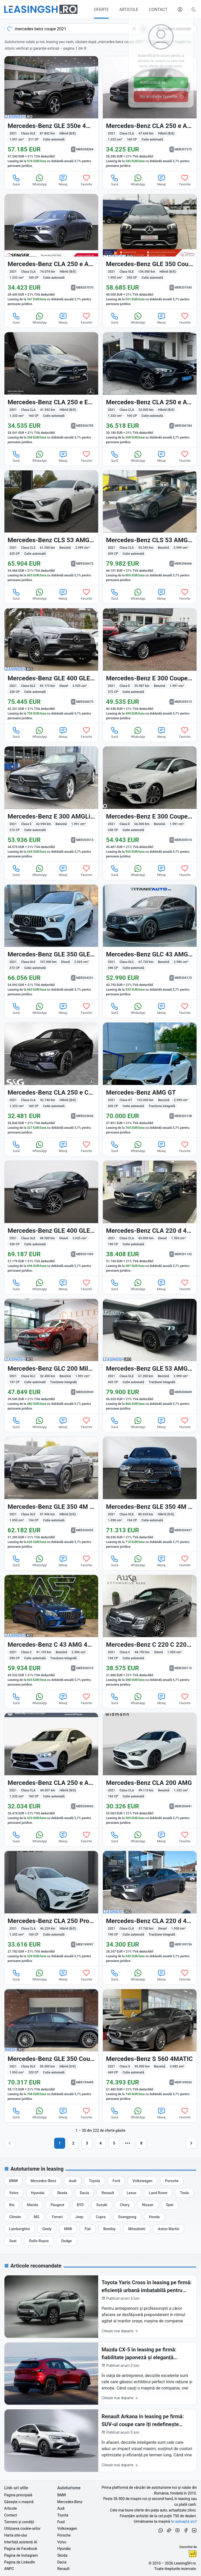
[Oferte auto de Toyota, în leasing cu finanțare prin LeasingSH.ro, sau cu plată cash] (94, 2181)
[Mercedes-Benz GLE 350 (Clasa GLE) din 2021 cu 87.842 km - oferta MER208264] (51, 113)
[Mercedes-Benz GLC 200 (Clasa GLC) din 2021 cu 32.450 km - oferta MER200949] (51, 1356)
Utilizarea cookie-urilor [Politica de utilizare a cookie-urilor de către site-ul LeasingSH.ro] (22, 2528)
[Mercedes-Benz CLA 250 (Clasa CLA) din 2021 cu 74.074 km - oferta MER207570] (51, 251)
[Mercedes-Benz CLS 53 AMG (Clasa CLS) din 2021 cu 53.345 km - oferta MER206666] (150, 527)
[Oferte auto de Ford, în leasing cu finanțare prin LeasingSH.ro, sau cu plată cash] (116, 2181)
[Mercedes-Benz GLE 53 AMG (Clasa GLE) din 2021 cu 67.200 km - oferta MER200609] (150, 1356)
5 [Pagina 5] (114, 2143)
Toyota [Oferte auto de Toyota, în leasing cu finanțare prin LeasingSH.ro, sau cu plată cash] (62, 2515)
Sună (16, 180)
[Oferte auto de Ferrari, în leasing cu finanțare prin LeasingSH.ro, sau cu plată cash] (57, 2217)
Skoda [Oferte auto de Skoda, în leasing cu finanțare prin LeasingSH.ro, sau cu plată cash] (62, 2555)
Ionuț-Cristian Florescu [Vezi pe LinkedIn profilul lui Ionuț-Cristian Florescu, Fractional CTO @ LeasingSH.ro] (192, 2554)
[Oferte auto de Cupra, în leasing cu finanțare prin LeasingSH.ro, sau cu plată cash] (100, 2217)
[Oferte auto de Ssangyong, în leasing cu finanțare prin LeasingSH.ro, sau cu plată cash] (127, 2217)
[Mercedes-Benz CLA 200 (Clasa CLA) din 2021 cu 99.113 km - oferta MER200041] (150, 1770)
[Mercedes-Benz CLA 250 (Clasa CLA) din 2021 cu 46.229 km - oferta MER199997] (51, 1908)
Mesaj (63, 180)
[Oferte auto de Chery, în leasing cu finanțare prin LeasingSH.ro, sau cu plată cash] (125, 2205)
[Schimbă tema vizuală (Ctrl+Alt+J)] (193, 9)
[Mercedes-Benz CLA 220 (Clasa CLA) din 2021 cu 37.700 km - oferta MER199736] (150, 1908)
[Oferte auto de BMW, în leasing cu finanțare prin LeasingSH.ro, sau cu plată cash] (13, 2181)
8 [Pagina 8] (141, 2143)
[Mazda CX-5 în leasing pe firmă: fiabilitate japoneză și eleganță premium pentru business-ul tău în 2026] (100, 2373)
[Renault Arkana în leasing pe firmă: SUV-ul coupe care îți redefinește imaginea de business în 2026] (100, 2440)
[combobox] (76, 28)
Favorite (86, 180)
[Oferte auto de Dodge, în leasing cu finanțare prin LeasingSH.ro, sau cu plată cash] (66, 2241)
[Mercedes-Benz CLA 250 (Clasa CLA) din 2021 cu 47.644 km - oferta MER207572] (150, 113)
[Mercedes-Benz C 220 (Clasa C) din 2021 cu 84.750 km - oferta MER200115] (150, 1632)
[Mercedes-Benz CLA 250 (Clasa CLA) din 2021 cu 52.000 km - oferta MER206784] (150, 389)
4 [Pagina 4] (100, 2143)
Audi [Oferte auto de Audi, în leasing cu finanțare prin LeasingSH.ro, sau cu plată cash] (61, 2508)
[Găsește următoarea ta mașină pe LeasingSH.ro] (40, 9)
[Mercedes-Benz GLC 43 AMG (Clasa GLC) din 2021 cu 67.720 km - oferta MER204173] (150, 942)
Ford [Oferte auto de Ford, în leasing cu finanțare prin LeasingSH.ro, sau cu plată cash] (61, 2522)
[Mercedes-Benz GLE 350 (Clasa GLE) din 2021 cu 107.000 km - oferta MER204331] (51, 942)
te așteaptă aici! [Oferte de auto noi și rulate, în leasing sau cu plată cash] (184, 2521)
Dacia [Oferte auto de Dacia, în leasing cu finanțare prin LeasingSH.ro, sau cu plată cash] (61, 2562)
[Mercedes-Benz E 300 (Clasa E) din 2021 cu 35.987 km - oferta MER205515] (150, 665)
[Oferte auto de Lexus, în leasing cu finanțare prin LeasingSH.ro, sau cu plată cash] (131, 2193)
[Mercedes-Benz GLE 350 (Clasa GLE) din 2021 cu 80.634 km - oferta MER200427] (150, 1494)
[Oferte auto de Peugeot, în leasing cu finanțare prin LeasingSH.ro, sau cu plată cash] (57, 2205)
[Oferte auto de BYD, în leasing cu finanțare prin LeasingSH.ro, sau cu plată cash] (80, 2205)
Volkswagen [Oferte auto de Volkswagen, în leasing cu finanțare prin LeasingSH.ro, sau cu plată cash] (67, 2528)
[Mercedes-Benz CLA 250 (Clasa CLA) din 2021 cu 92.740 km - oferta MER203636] (51, 1080)
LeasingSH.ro (185, 2563)
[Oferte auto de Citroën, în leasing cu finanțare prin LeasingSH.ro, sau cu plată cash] (15, 2217)
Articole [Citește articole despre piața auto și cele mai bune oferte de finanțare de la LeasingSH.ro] (10, 2508)
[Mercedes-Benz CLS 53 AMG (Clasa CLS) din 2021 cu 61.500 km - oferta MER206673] (51, 527)
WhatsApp (39, 180)
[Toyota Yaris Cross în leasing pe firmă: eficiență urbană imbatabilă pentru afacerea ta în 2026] (100, 2306)
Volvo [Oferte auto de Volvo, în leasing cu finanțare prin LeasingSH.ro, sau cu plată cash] (61, 2542)
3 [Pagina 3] (87, 2143)
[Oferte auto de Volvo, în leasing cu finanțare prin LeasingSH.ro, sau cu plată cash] (13, 2193)
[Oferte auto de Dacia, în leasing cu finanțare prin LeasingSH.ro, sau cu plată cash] (84, 2193)
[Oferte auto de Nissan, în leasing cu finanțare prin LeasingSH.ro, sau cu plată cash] (147, 2205)
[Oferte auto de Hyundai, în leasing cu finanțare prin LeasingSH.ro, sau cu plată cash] (37, 2193)
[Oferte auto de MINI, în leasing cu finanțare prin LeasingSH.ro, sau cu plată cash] (68, 2229)
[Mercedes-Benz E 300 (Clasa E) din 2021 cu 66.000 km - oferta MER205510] (150, 803)
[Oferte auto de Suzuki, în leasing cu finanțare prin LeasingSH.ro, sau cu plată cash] (101, 2205)
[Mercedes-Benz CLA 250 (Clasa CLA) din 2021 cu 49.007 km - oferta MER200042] (51, 1770)
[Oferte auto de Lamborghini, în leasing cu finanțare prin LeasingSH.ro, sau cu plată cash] (19, 2229)
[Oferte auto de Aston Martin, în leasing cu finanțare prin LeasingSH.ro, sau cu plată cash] (169, 2229)
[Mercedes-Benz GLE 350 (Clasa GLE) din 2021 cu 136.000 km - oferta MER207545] (150, 251)
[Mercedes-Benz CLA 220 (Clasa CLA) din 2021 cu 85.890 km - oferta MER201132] (150, 1218)
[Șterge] (134, 28)
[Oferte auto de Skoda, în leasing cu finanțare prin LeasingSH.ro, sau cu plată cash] (62, 2193)
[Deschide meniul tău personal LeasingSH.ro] (180, 9)
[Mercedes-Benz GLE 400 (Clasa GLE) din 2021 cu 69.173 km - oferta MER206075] (51, 665)
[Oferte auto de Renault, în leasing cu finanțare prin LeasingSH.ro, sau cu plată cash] (108, 2193)
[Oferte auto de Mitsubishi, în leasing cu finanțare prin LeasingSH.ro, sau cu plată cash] (136, 2229)
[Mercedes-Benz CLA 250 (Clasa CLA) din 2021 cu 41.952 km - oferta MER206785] (51, 389)
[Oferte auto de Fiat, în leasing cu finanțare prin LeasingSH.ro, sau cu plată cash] (88, 2229)
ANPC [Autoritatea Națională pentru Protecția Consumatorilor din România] (9, 2569)
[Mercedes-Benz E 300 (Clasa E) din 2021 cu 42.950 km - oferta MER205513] (51, 803)
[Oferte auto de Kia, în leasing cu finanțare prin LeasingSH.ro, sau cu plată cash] (11, 2205)
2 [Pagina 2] (73, 2143)
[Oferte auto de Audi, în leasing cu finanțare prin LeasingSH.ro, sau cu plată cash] (72, 2181)
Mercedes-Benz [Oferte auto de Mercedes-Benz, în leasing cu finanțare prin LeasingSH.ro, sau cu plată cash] (69, 2502)
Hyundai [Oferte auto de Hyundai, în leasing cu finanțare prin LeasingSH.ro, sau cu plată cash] (64, 2548)
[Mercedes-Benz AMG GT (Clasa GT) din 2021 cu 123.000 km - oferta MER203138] (150, 1080)
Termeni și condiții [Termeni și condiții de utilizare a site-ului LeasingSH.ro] (19, 2522)
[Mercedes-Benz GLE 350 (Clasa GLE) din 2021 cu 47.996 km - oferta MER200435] (51, 1494)
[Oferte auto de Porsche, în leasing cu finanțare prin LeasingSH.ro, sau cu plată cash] (171, 2181)
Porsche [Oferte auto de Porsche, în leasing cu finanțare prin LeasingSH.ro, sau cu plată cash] (64, 2535)
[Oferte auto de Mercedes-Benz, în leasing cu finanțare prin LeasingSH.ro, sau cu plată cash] (43, 2181)
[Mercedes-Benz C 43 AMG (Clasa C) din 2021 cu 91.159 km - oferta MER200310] (51, 1632)
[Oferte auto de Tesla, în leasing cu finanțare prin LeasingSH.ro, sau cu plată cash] (184, 2193)
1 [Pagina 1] (60, 2143)
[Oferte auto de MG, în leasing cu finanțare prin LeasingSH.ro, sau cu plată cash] (36, 2217)
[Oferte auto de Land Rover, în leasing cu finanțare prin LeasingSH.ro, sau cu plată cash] (158, 2193)
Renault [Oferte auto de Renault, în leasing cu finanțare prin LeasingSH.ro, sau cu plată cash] (63, 2569)
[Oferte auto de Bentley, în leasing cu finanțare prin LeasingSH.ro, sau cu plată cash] (109, 2229)
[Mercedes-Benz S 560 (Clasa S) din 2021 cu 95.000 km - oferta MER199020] (150, 2046)
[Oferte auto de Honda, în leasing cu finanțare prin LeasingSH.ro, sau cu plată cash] (154, 2217)
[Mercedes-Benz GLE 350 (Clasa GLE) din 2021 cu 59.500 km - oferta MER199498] (51, 2046)
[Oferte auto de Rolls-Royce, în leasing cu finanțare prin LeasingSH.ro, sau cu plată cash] (39, 2241)
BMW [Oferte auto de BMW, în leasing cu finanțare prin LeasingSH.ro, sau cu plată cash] (61, 2495)
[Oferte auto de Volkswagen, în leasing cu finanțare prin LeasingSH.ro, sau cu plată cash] (142, 2181)
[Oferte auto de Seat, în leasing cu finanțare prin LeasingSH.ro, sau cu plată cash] (12, 2241)
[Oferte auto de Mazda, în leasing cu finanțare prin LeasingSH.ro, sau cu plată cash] (32, 2205)
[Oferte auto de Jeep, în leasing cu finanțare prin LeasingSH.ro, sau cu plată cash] (79, 2217)
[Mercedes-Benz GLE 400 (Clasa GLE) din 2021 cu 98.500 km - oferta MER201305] (51, 1218)
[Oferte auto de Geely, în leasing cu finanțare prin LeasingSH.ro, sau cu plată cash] (47, 2229)
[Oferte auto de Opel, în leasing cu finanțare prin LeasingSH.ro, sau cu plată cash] (169, 2205)
